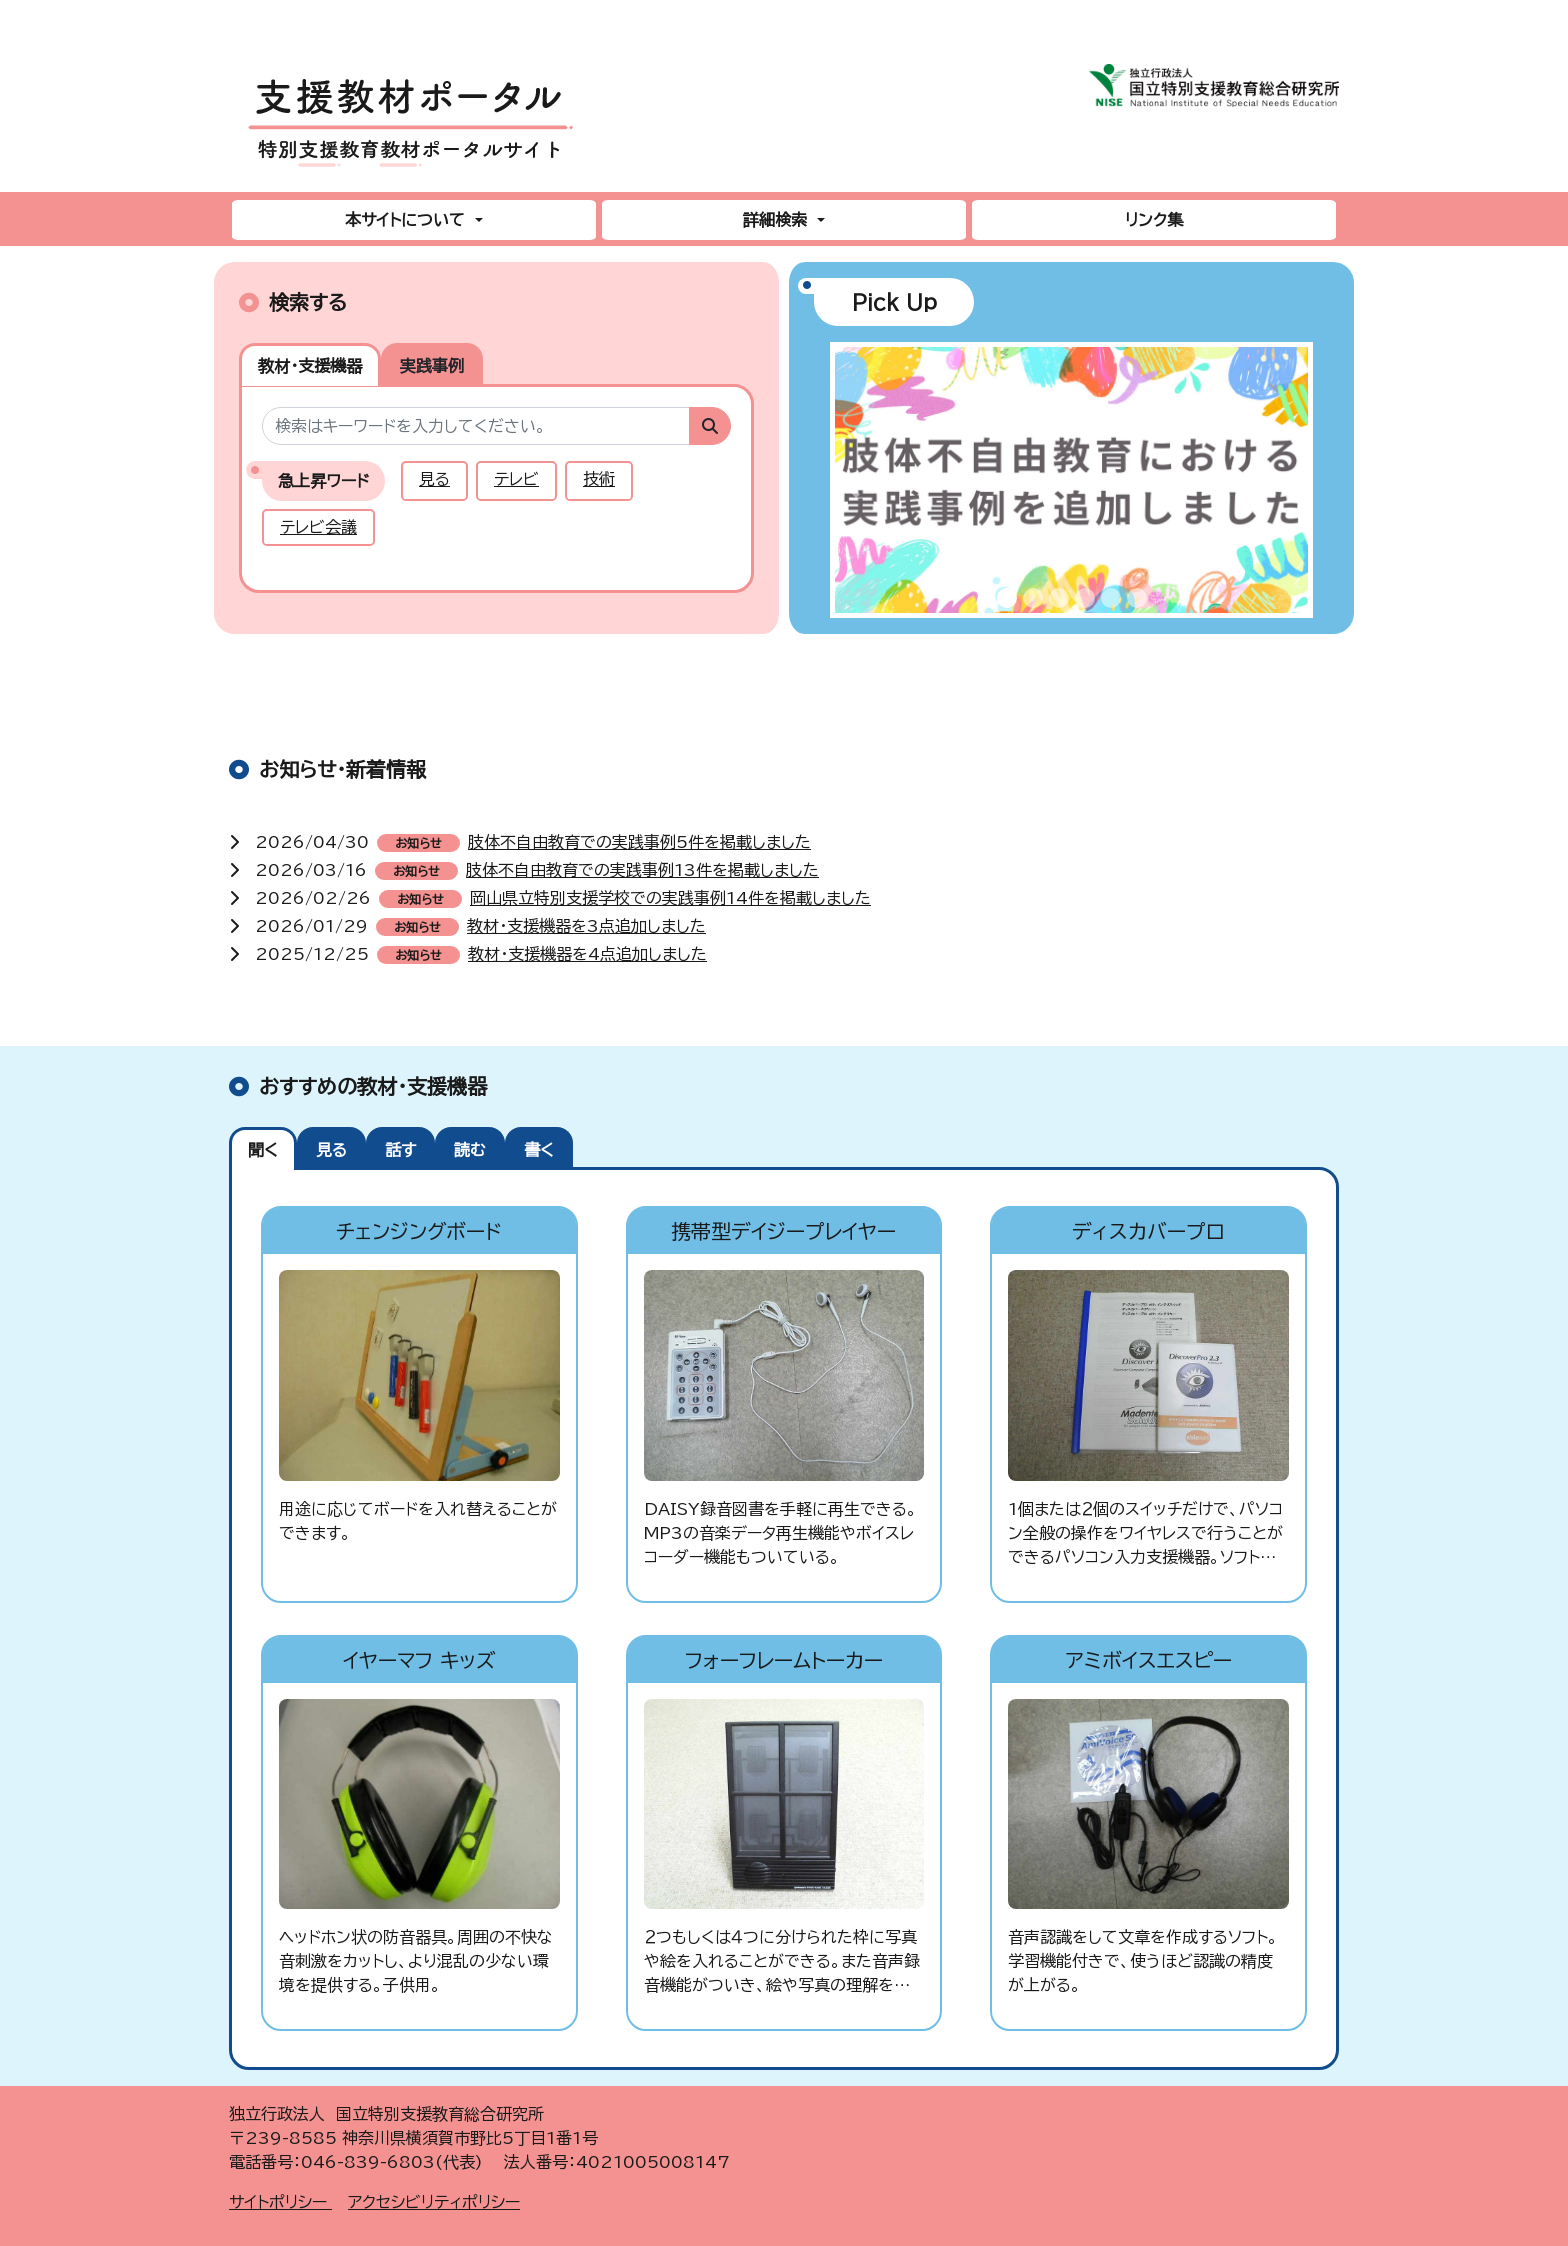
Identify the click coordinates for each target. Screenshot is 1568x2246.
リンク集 (1154, 220)
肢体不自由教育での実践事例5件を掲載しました (639, 842)
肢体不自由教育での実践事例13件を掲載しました (642, 870)
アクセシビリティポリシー (434, 2202)
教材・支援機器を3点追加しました (586, 926)
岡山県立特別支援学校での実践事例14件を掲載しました (670, 898)
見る (434, 479)
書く (539, 1150)
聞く (263, 1150)
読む (470, 1150)
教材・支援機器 (310, 366)
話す (400, 1150)
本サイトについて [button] (407, 220)
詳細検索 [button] (777, 220)
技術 (599, 479)
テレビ (516, 479)
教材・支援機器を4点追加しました (587, 954)
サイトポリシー (280, 2202)
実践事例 (432, 366)
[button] (852, 488)
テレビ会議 (318, 527)
